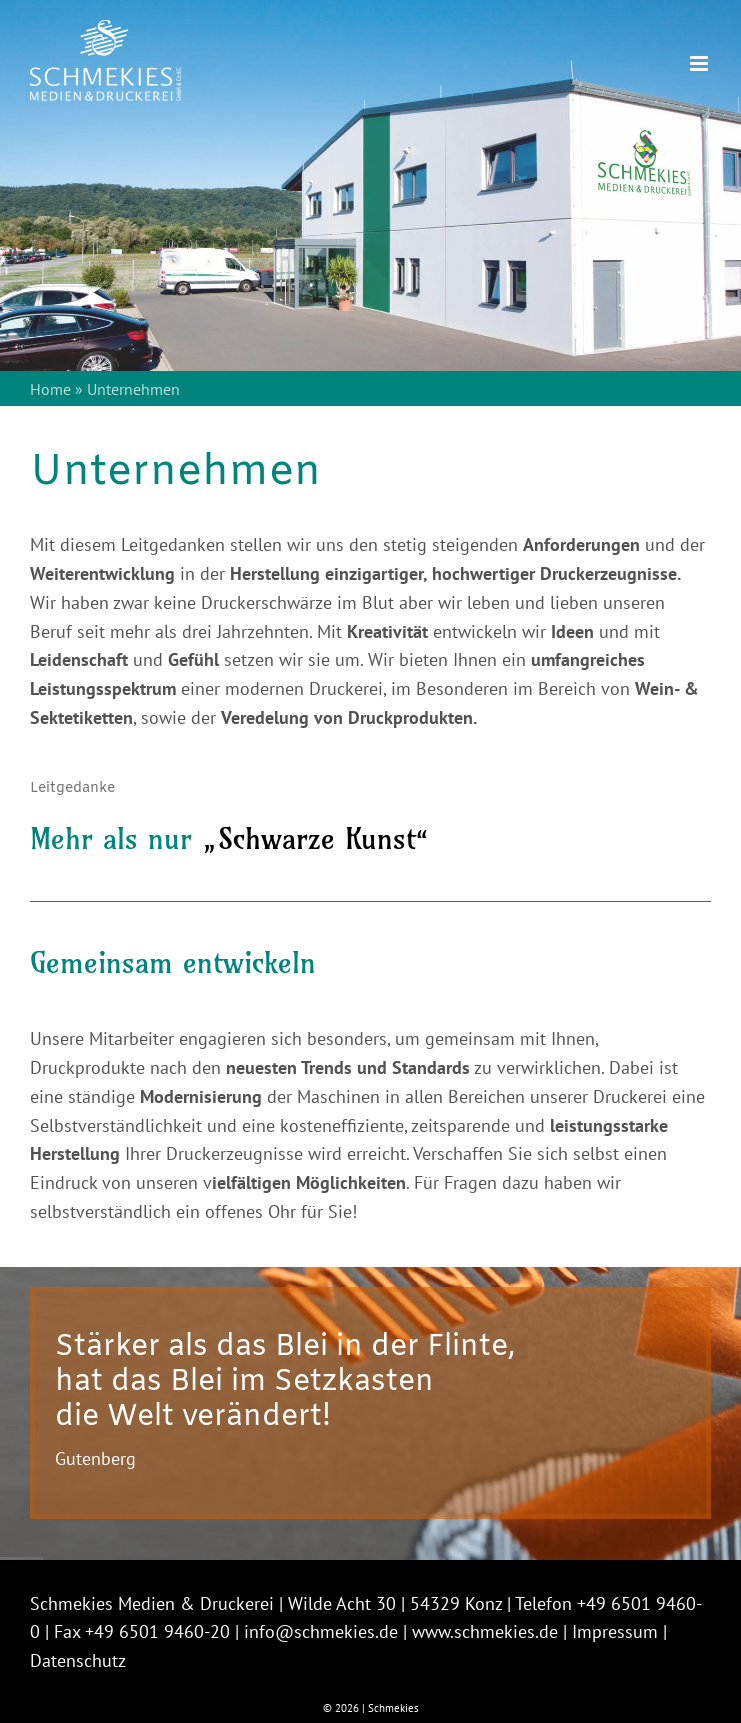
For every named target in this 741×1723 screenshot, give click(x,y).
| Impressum (610, 1631)
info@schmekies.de (321, 1631)
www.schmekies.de (485, 1631)
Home (50, 389)
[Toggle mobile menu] (700, 63)
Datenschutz (78, 1660)
